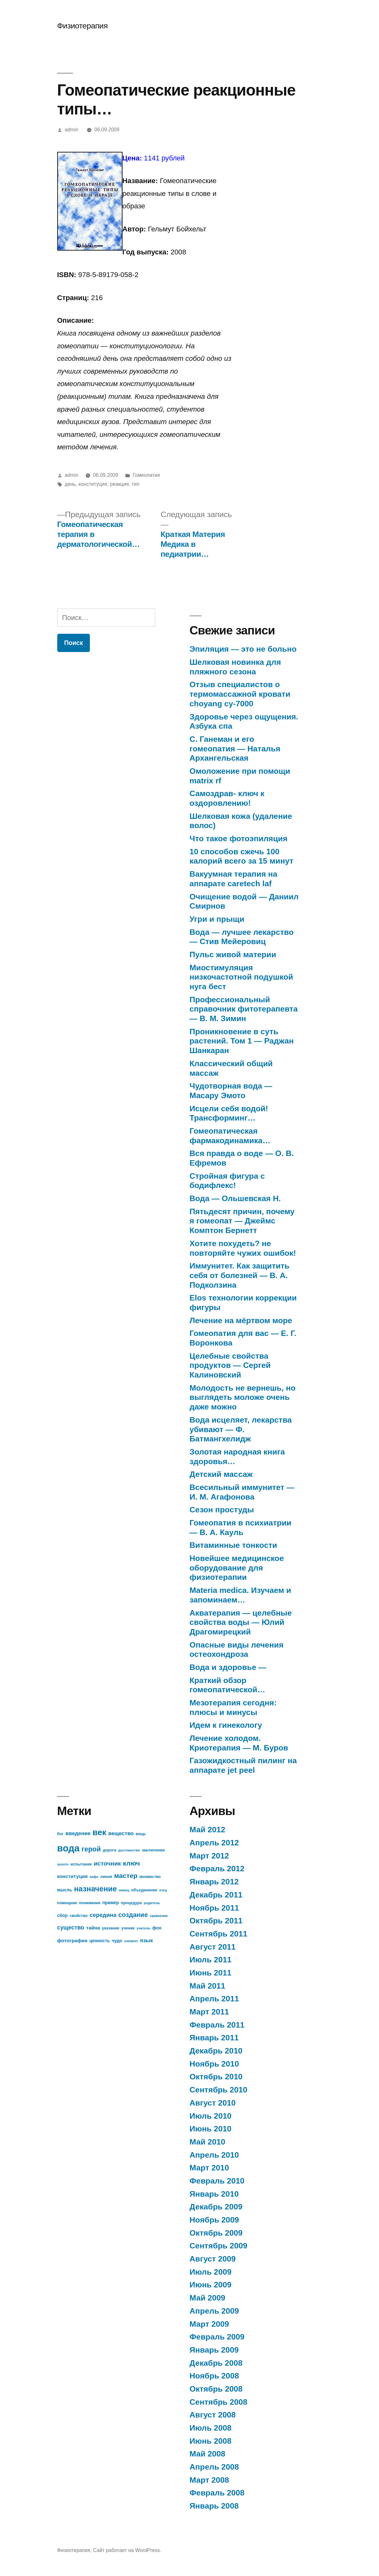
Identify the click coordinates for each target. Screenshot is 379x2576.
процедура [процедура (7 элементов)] (131, 1903)
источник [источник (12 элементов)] (107, 1863)
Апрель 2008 (214, 2467)
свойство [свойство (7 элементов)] (78, 1915)
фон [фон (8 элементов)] (157, 1928)
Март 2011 (209, 2011)
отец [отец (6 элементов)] (163, 1890)
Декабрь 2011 (216, 1894)
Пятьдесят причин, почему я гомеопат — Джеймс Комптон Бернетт (242, 1221)
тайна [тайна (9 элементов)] (93, 1927)
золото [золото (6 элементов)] (63, 1864)
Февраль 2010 (217, 2180)
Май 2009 (207, 2297)
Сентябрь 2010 (219, 2089)
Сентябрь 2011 (219, 1933)
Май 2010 (207, 2142)
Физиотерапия (82, 25)
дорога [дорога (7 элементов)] (109, 1850)
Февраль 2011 (217, 2025)
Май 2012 (207, 1829)
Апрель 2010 (214, 2155)
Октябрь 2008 (216, 2389)
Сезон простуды (222, 1509)
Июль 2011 (211, 1959)
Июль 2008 (211, 2428)
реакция (119, 484)
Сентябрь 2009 (219, 2245)
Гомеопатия (146, 475)
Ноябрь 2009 (214, 2219)
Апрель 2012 (214, 1842)
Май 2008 (207, 2453)
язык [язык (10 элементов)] (146, 1940)
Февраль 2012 (217, 1868)
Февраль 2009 (217, 2336)
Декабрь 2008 (216, 2363)
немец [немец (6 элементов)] (124, 1890)
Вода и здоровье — (228, 1667)
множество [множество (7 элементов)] (150, 1876)
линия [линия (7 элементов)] (106, 1876)
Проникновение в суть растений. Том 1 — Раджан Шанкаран (242, 1041)
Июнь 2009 (211, 2284)
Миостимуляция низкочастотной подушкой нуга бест (241, 977)
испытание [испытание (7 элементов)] (81, 1864)
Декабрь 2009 (216, 2206)
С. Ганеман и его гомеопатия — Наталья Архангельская (235, 748)
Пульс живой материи (233, 954)
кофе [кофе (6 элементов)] (94, 1877)
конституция (93, 484)
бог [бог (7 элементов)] (60, 1834)
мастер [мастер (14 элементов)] (126, 1875)
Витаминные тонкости (233, 1545)
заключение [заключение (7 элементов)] (153, 1850)
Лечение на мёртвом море (241, 1320)
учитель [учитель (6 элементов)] (143, 1928)
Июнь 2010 (211, 2128)
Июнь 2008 (211, 2441)
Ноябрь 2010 (214, 2064)
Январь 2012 (214, 1881)
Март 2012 (209, 1855)
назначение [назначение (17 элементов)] (95, 1889)
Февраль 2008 (217, 2492)
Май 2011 (207, 1986)
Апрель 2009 (214, 2311)
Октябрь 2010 (216, 2076)
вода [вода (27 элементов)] (68, 1848)
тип (135, 484)
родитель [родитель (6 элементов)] (152, 1903)
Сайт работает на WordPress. (127, 2550)
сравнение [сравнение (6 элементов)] (159, 1916)
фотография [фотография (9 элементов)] (72, 1940)
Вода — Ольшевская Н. (235, 1198)
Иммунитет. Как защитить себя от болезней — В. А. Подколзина (239, 1275)
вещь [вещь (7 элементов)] (141, 1834)
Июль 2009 (211, 2272)
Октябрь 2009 (216, 2233)
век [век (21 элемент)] (99, 1832)
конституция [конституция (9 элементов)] (72, 1876)
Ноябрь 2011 (214, 1908)
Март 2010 (209, 2167)
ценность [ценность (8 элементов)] (100, 1940)
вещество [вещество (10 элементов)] (121, 1833)
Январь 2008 (214, 2506)
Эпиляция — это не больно (243, 649)
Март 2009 (209, 2324)
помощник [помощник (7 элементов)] (67, 1903)
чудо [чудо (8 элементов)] (117, 1940)
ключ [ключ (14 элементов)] (131, 1863)
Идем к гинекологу (226, 1725)
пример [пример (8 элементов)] (110, 1902)
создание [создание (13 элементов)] (133, 1914)
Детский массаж (221, 1474)
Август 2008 (213, 2414)
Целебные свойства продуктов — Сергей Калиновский (230, 1365)
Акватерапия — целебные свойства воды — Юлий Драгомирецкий (241, 1622)
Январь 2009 (214, 2350)
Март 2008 (209, 2480)
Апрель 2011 (214, 1998)
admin (71, 129)
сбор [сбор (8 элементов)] (62, 1915)
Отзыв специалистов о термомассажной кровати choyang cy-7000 (240, 694)
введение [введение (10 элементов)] (78, 1833)
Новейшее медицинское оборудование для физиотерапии (237, 1567)
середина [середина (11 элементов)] (103, 1915)
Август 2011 (213, 1947)
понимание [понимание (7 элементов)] (89, 1903)
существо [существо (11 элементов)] (70, 1927)
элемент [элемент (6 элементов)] (131, 1941)
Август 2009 (213, 2258)
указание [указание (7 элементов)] (110, 1928)
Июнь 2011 (211, 1972)
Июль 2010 (211, 2116)
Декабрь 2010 (216, 2050)
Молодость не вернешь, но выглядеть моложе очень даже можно (243, 1397)
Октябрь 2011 (216, 1920)
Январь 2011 (214, 2037)
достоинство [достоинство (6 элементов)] (129, 1850)
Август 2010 (213, 2103)
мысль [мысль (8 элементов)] (64, 1890)
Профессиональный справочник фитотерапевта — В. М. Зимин (244, 1009)
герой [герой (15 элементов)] (91, 1849)
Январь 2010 (214, 2194)
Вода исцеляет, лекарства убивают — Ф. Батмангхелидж (241, 1429)
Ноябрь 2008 (214, 2375)
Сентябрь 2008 (219, 2402)
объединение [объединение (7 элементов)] (144, 1890)
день (70, 484)
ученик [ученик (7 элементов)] (128, 1928)
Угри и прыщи (217, 919)
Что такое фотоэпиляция (239, 838)
